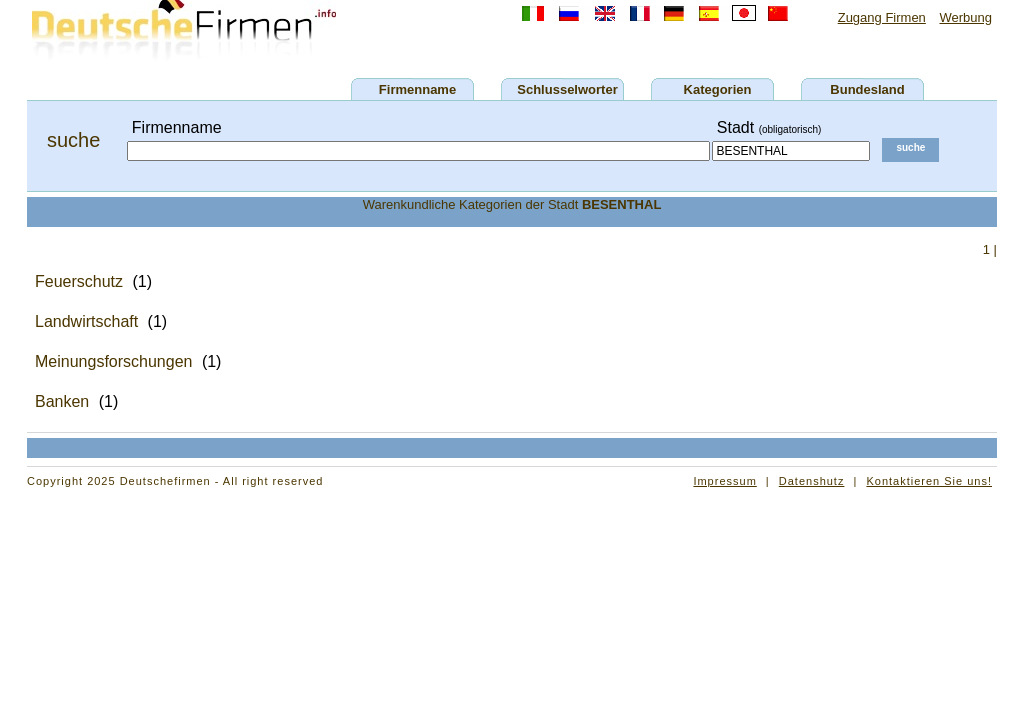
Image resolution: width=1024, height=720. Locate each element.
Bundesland (867, 89)
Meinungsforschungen (113, 361)
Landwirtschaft (86, 321)
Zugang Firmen (882, 17)
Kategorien (718, 89)
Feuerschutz (79, 281)
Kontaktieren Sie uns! (929, 481)
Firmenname (417, 89)
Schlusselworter (567, 89)
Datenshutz (812, 481)
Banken (62, 401)
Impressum (724, 481)
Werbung (965, 17)
